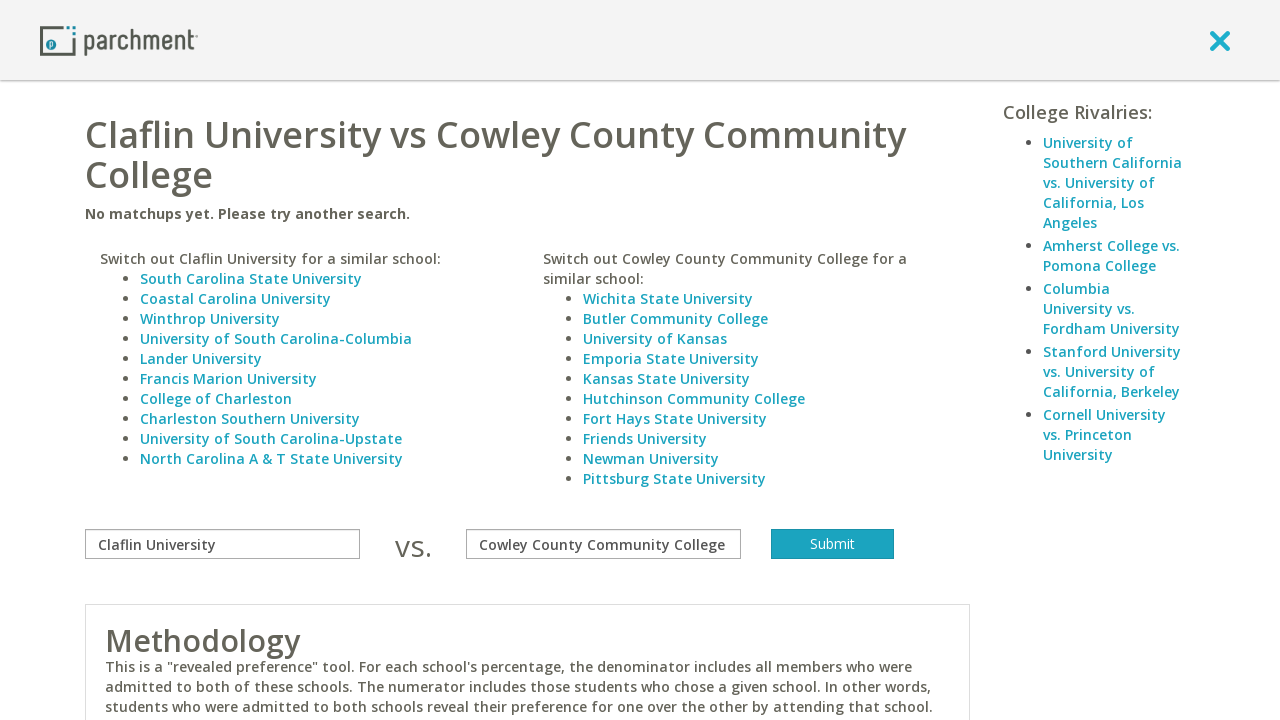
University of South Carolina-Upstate (271, 438)
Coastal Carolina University (235, 298)
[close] (1220, 40)
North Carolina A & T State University (271, 458)
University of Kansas (655, 338)
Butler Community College (675, 318)
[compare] (222, 544)
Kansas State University (666, 378)
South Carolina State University (251, 278)
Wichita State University (668, 298)
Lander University (201, 358)
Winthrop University (210, 318)
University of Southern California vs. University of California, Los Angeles (1112, 182)
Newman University (651, 458)
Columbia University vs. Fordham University (1111, 308)
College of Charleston (216, 398)
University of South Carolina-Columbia (276, 338)
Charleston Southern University (250, 418)
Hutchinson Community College (694, 398)
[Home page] (119, 39)
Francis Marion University (228, 378)
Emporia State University (671, 358)
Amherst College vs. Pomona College (1111, 255)
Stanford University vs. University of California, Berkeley (1112, 371)
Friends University (645, 438)
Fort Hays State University (675, 418)
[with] (603, 544)
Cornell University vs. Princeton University (1104, 434)
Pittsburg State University (674, 478)
